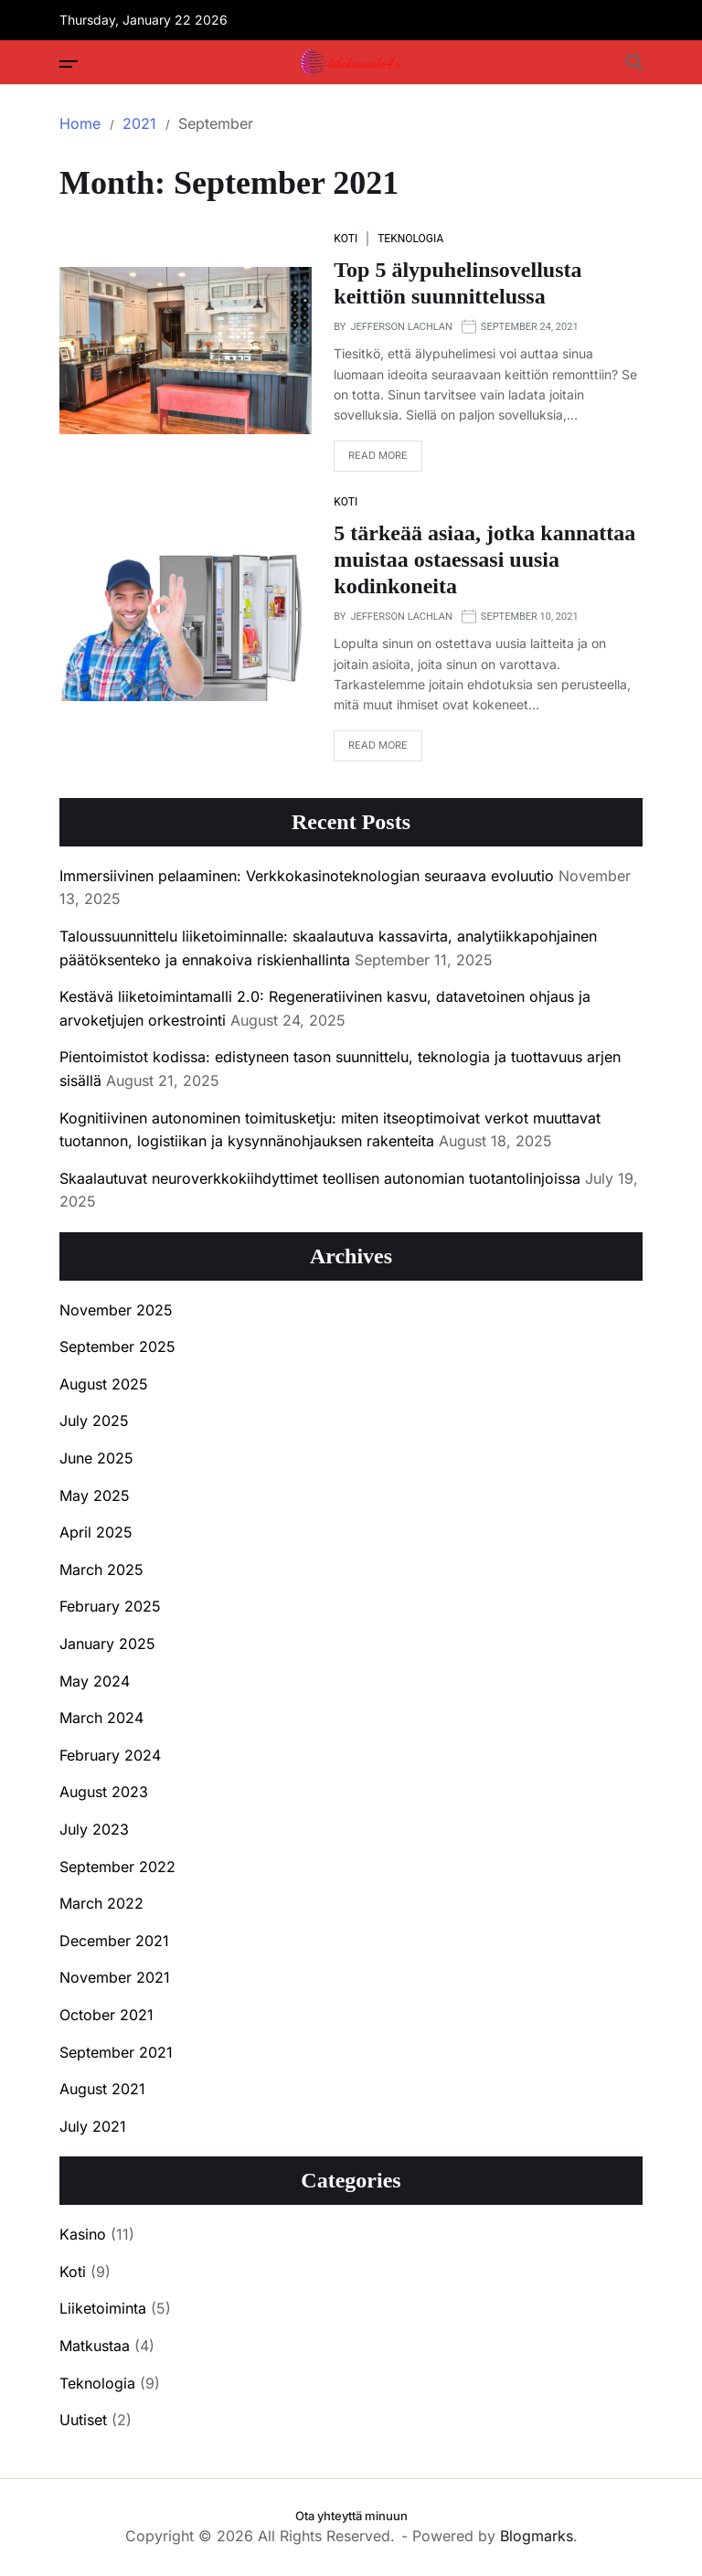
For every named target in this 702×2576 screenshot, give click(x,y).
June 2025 (96, 1458)
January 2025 (107, 1643)
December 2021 (114, 1941)
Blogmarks (536, 2536)
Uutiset (83, 2420)
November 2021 (114, 1977)
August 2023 (103, 1792)
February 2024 (110, 1755)
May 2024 (94, 1681)
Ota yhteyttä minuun (351, 2515)
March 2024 (101, 1717)
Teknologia (410, 238)
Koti (345, 238)
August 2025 (103, 1384)
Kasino (82, 2234)
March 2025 (101, 1569)
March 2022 (101, 1903)
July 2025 (94, 1420)
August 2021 (102, 2089)
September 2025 (117, 1346)
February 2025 (110, 1606)
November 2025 (116, 1310)
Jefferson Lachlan (401, 327)
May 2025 (94, 1495)
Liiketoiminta (102, 2308)
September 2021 (116, 2052)
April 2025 (96, 1532)
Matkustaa (94, 2345)
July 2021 (92, 2126)
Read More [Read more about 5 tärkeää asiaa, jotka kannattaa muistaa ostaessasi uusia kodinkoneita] (371, 750)
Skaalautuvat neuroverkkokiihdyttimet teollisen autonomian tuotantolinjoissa (319, 1178)
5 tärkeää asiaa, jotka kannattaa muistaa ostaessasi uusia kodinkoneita (484, 559)
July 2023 (94, 1829)
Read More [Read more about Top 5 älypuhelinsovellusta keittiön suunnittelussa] (371, 460)
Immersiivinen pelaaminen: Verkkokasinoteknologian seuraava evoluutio (306, 876)
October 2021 (106, 2015)
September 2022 (117, 1866)
